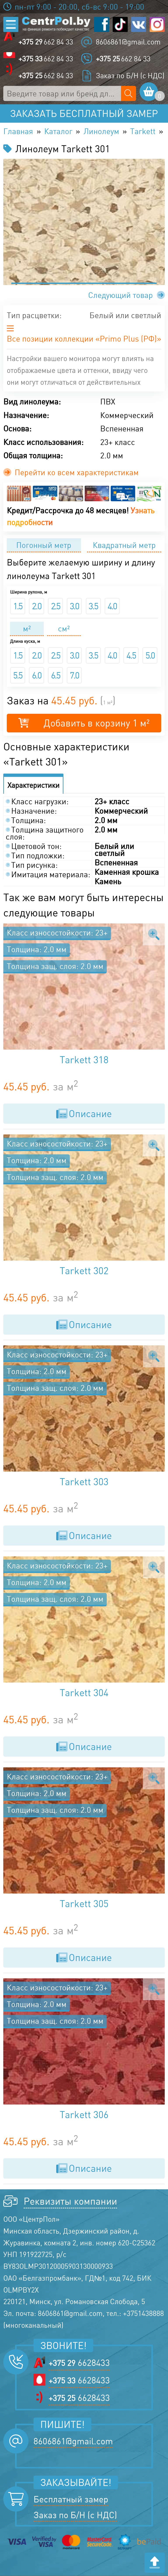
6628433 (79, 2362)
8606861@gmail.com (128, 41)
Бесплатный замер (70, 2499)
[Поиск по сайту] (128, 93)
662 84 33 (45, 42)
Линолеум (101, 131)
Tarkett (143, 131)
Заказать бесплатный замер (84, 113)
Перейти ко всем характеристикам (70, 472)
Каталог (58, 131)
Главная (18, 131)
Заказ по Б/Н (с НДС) (130, 75)
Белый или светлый (125, 315)
